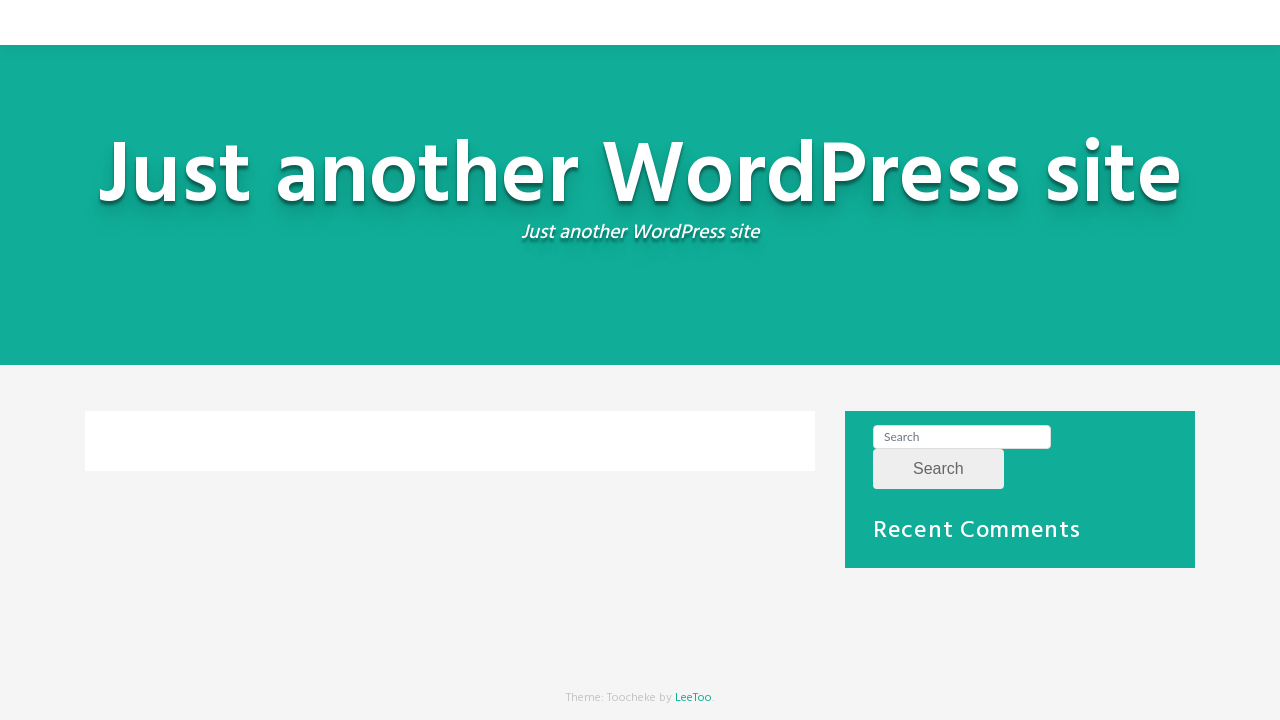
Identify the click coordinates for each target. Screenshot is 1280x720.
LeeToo (693, 698)
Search (938, 468)
